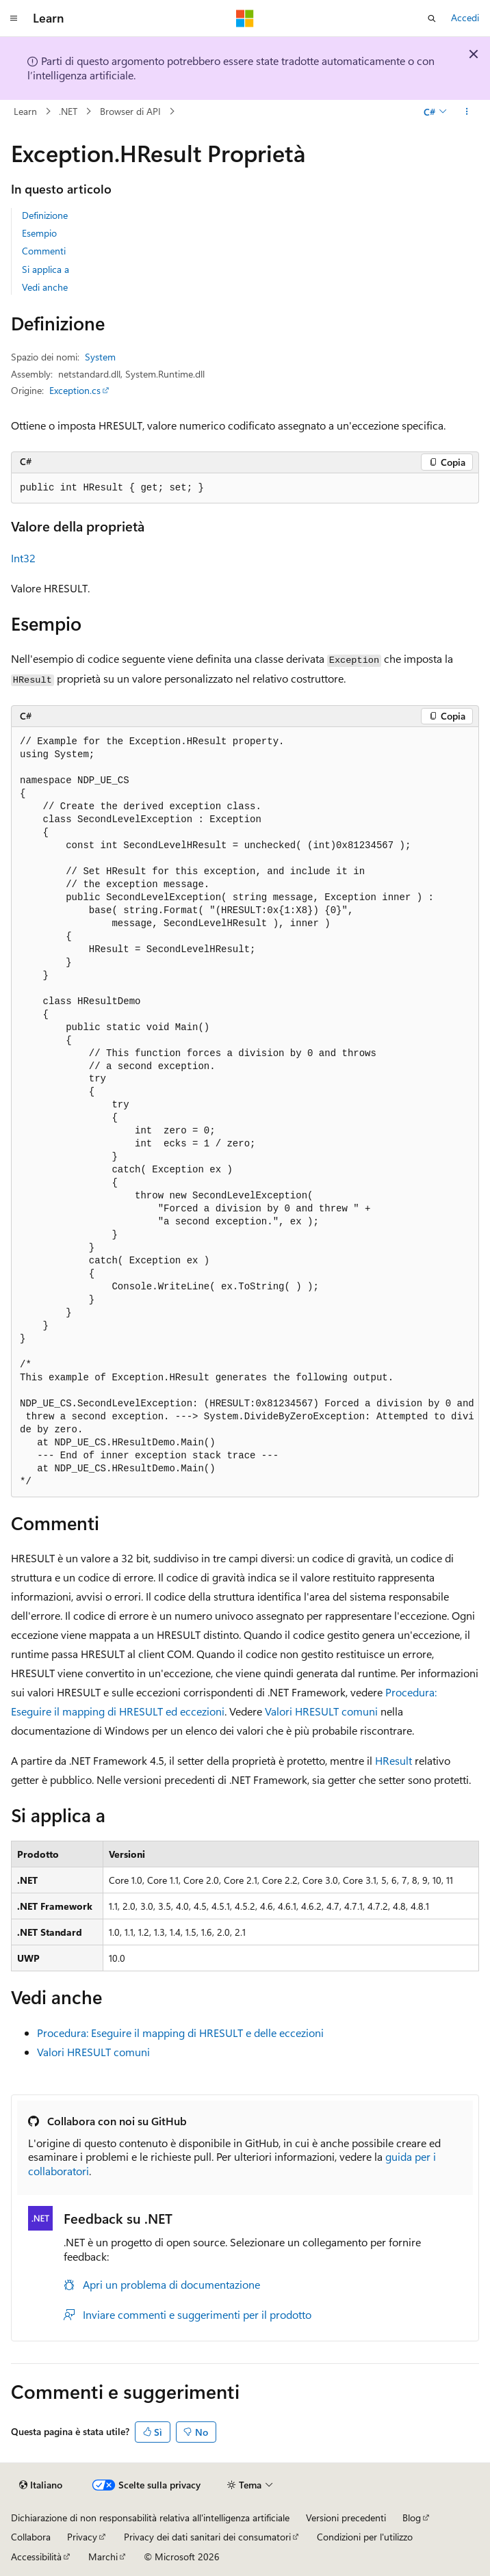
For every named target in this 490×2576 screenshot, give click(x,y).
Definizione (45, 215)
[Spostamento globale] (13, 18)
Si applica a (45, 269)
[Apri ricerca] (432, 18)
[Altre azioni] (467, 111)
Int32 (23, 558)
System (100, 356)
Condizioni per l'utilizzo (365, 2536)
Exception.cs (75, 390)
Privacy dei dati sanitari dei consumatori (207, 2536)
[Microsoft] (245, 18)
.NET (68, 111)
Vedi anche (45, 286)
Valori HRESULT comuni (321, 1711)
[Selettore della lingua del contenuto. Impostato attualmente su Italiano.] (40, 2485)
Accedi (465, 17)
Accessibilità (36, 2556)
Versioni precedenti (346, 2517)
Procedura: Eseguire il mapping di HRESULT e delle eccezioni (180, 2032)
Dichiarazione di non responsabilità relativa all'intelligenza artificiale (150, 2517)
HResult (393, 1760)
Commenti (44, 250)
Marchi (103, 2556)
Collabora (31, 2536)
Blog (411, 2517)
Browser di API (130, 111)
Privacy (82, 2536)
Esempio (39, 232)
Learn (25, 111)
